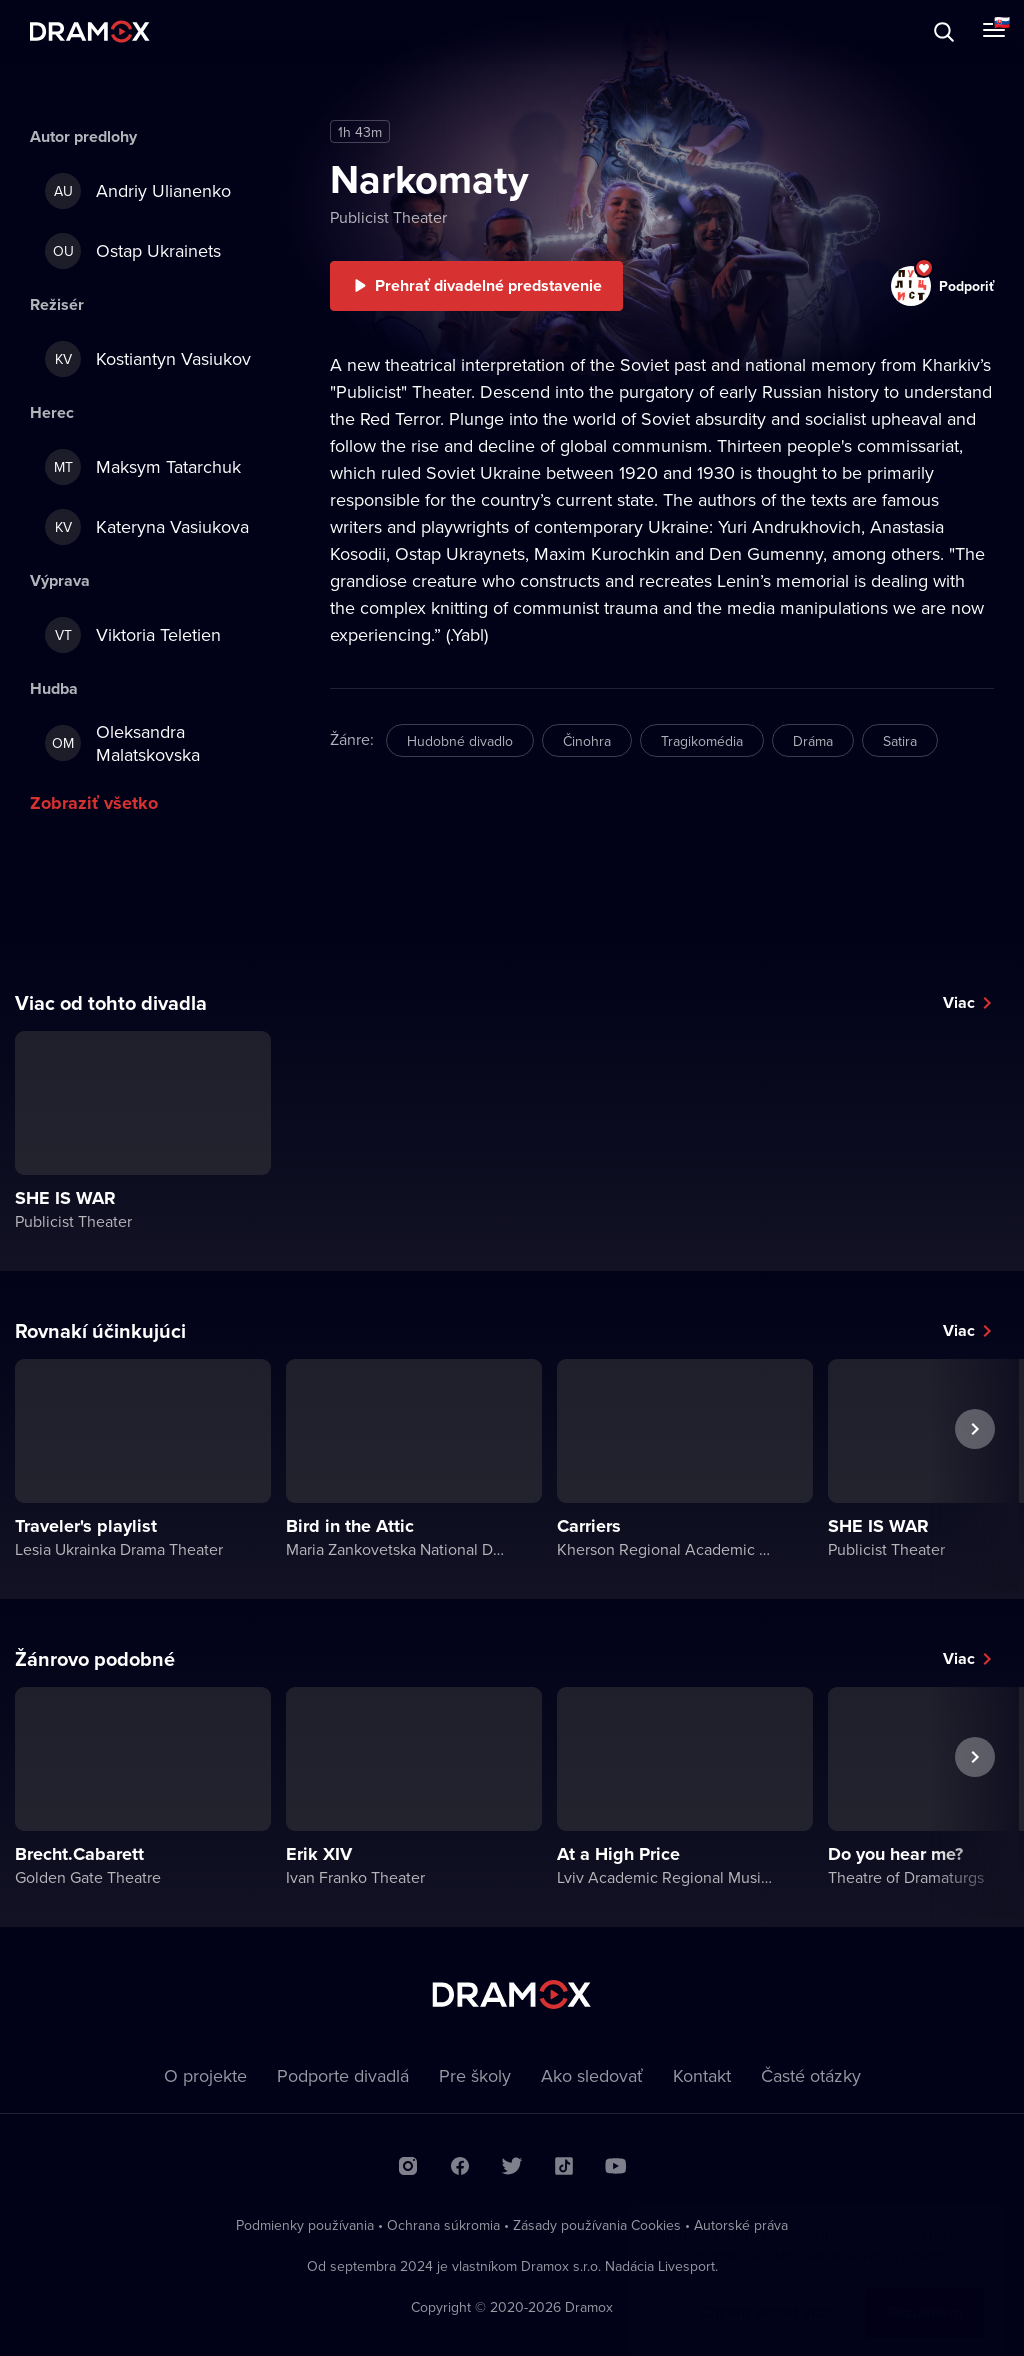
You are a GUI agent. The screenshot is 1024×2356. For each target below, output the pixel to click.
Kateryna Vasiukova (147, 527)
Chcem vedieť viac (765, 2292)
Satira (900, 741)
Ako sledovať (592, 2075)
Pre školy (475, 2075)
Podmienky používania (305, 2225)
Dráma (813, 741)
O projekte (205, 2075)
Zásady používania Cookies (597, 2225)
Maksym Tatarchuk (143, 467)
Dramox (90, 31)
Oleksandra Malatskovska (122, 743)
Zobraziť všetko (94, 803)
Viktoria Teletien (133, 635)
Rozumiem (924, 2292)
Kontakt (702, 2075)
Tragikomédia (702, 741)
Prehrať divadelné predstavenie (488, 285)
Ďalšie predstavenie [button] (975, 1475)
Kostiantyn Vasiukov (148, 359)
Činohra (587, 741)
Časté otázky (811, 2075)
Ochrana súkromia (443, 2225)
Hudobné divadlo (460, 741)
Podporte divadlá (343, 2075)
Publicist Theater (388, 217)
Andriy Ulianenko (138, 191)
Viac (959, 1002)
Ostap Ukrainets (133, 251)
